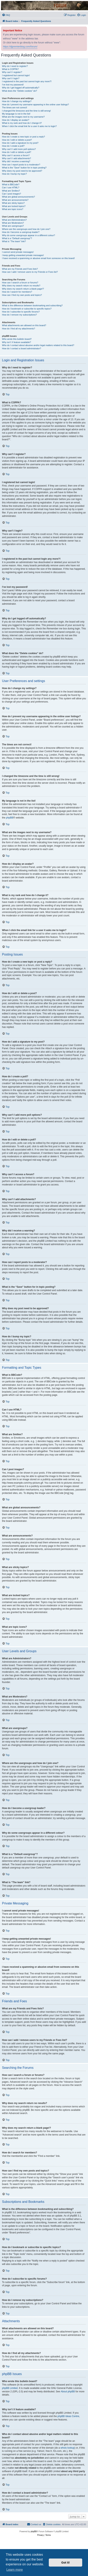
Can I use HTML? (10, 187)
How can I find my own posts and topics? (22, 295)
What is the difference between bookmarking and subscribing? (32, 305)
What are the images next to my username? (23, 117)
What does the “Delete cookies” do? (19, 91)
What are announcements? (15, 200)
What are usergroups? (13, 226)
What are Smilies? (11, 190)
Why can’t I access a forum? (16, 155)
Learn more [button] (14, 2569)
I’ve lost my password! (13, 84)
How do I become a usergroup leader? (20, 232)
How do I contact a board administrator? (21, 348)
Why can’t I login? (10, 78)
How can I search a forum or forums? (20, 282)
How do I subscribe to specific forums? (21, 311)
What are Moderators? (13, 223)
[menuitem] (6, 15)
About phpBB (68, 2391)
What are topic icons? (12, 209)
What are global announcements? (18, 197)
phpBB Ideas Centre (68, 2416)
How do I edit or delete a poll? (16, 152)
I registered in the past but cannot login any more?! (27, 81)
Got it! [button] (65, 2562)
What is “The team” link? (14, 241)
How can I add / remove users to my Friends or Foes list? (30, 272)
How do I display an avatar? (15, 120)
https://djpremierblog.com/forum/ (20, 46)
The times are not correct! (14, 107)
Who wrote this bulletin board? (17, 339)
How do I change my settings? (16, 101)
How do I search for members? (17, 292)
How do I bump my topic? (14, 174)
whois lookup (67, 2447)
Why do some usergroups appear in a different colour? (28, 235)
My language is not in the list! (16, 114)
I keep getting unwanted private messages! (23, 255)
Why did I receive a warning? (16, 161)
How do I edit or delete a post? (17, 140)
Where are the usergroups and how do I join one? (26, 229)
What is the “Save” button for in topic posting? (24, 167)
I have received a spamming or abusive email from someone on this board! (38, 258)
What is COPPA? (10, 69)
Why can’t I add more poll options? (19, 149)
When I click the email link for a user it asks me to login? (29, 126)
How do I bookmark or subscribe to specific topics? (27, 308)
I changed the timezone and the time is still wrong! (26, 111)
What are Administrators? (14, 220)
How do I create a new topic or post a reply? (23, 136)
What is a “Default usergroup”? (17, 238)
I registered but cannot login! (16, 75)
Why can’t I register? (12, 72)
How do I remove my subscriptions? (19, 314)
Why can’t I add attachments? (16, 158)
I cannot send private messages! (18, 252)
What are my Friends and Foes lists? (20, 269)
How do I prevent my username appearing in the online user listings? (35, 104)
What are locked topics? (13, 206)
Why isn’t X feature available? (16, 342)
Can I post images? (11, 194)
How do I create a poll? (13, 146)
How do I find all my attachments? (18, 328)
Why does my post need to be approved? (22, 171)
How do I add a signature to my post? (20, 143)
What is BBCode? (10, 184)
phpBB (9, 817)
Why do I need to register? (15, 66)
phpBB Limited (10, 2388)
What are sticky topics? (13, 203)
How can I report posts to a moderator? (21, 164)
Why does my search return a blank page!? (23, 289)
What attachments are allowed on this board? (24, 325)
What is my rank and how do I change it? (22, 123)
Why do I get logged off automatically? (20, 87)
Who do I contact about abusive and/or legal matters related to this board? (38, 345)
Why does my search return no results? (21, 285)
